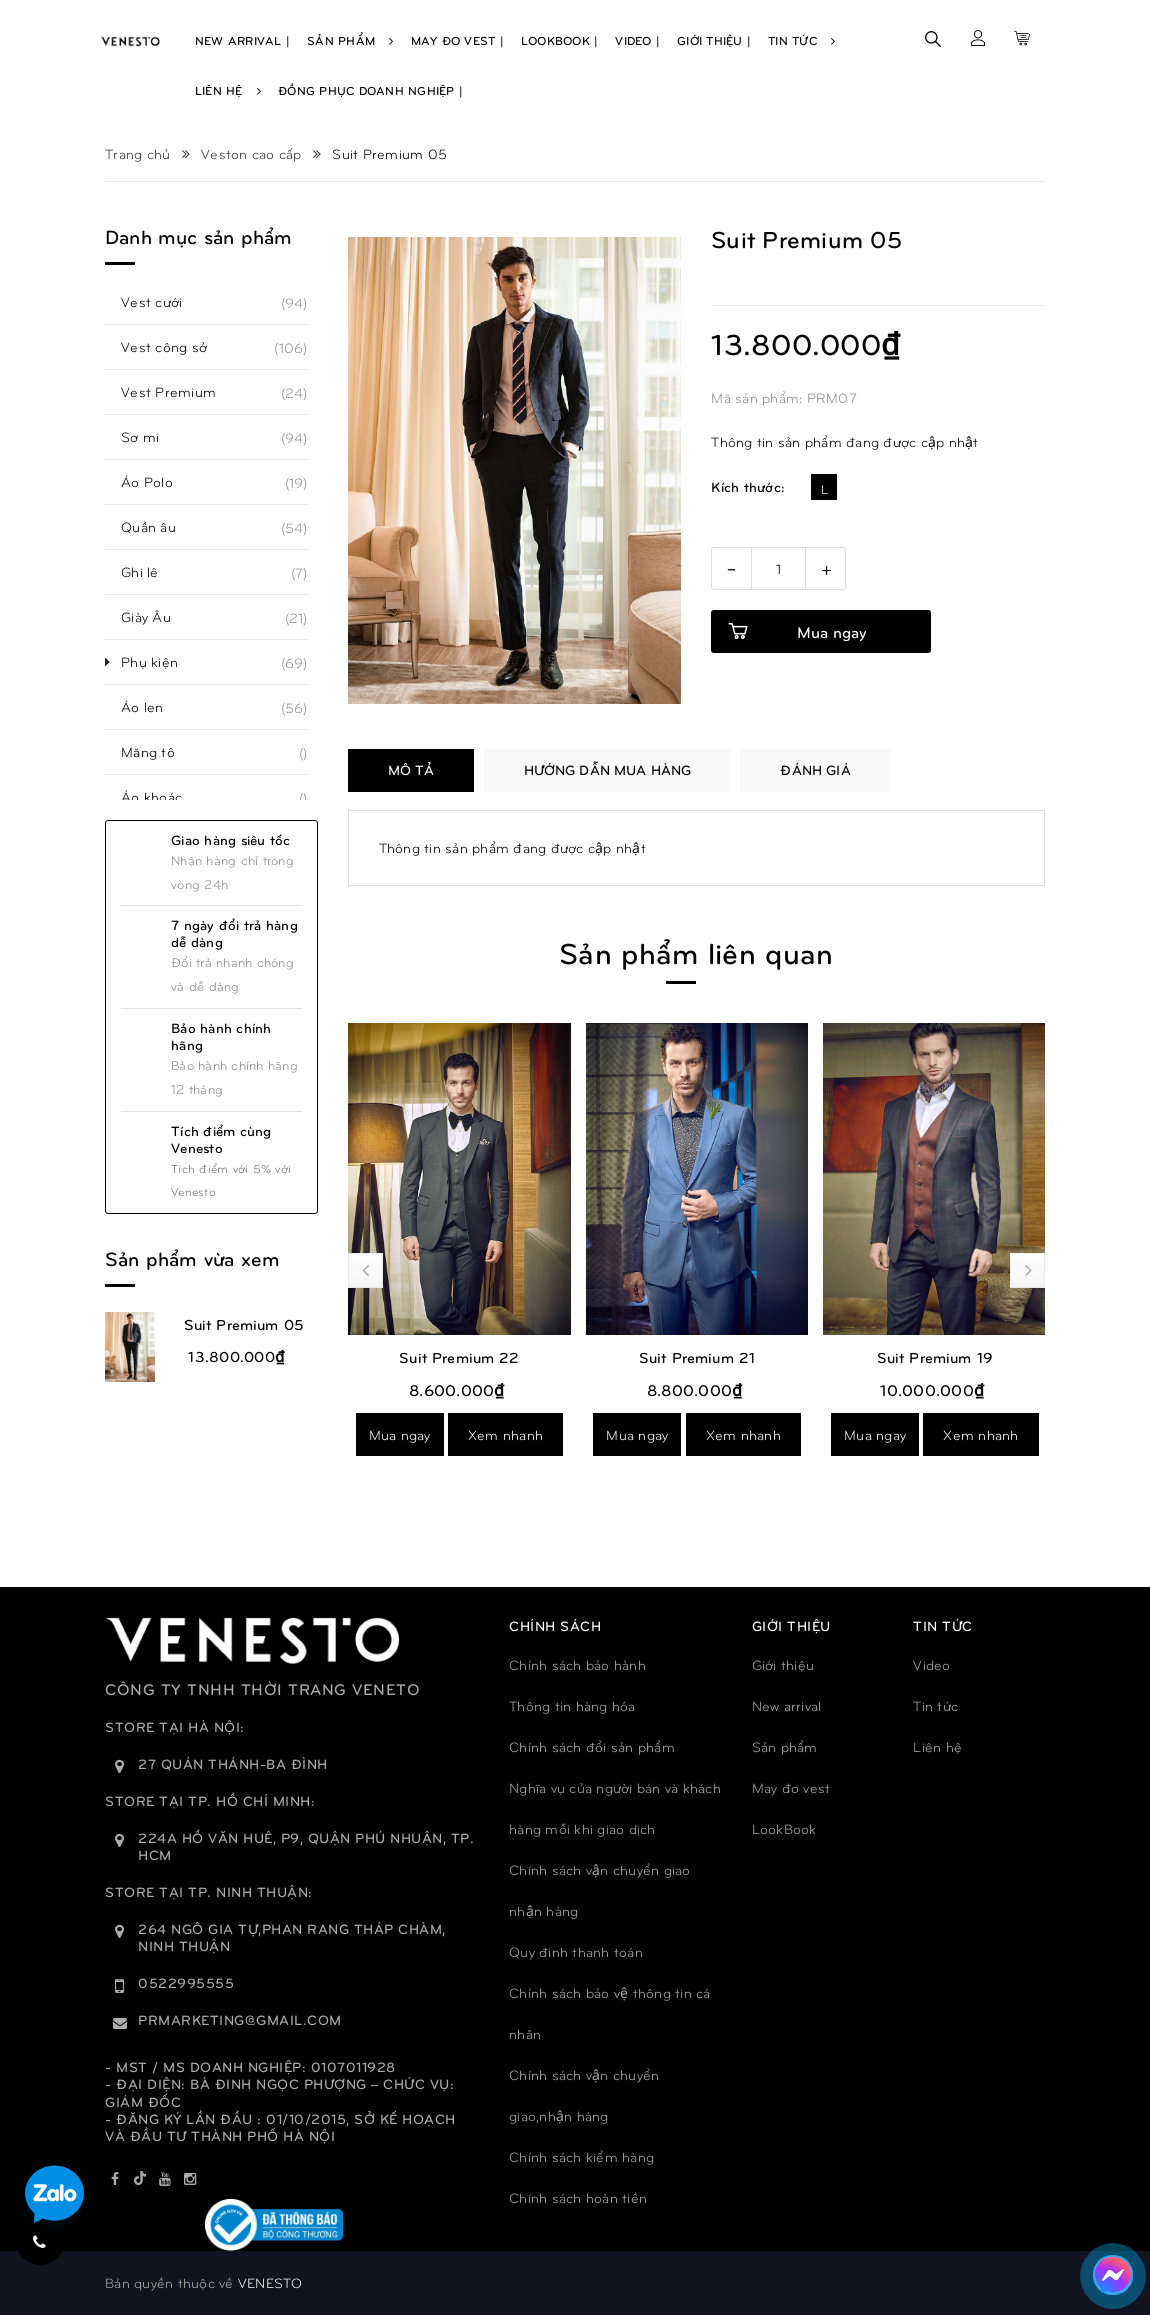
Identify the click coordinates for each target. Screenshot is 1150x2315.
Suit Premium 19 (935, 1357)
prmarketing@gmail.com (240, 2019)
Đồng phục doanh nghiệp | (370, 90)
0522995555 (186, 1982)
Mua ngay (400, 1434)
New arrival (787, 1705)
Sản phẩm (785, 1746)
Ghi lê (151, 572)
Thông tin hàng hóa (572, 1705)
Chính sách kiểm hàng (581, 2156)
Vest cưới (162, 302)
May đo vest (791, 1787)
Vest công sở (175, 347)
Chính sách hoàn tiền (578, 2197)
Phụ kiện (160, 662)
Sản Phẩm (350, 40)
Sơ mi (151, 437)
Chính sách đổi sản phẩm (592, 1746)
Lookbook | (560, 40)
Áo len (153, 707)
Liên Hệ (228, 90)
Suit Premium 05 (244, 1324)
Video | (637, 40)
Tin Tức (801, 40)
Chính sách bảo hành (577, 1664)
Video (931, 1664)
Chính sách (555, 1625)
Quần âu (159, 527)
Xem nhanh (505, 1434)
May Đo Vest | (457, 40)
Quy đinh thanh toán (576, 1951)
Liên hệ (937, 1746)
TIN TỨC (943, 1625)
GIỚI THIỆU (791, 1625)
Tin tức (935, 1705)
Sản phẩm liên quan (696, 951)
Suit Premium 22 (459, 1357)
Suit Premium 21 (697, 1357)
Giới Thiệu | (714, 40)
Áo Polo (158, 482)
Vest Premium (179, 392)
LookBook (784, 1828)
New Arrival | (242, 40)
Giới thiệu (783, 1664)
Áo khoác (162, 797)
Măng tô (159, 752)
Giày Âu (157, 617)
